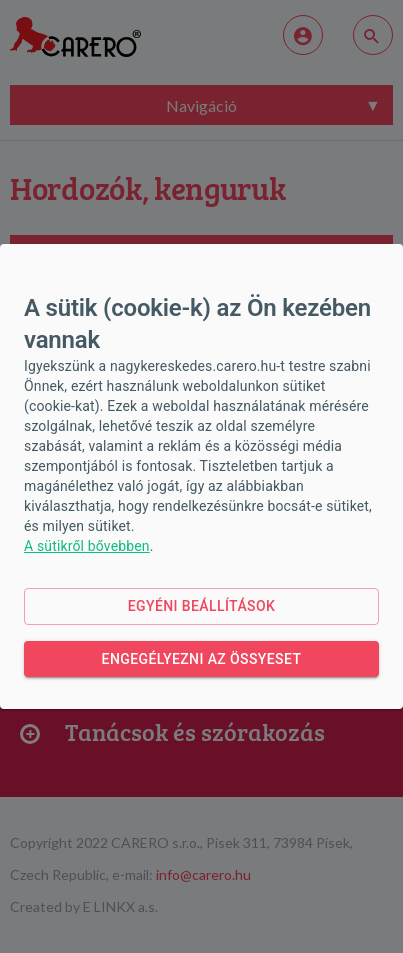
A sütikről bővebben (87, 546)
